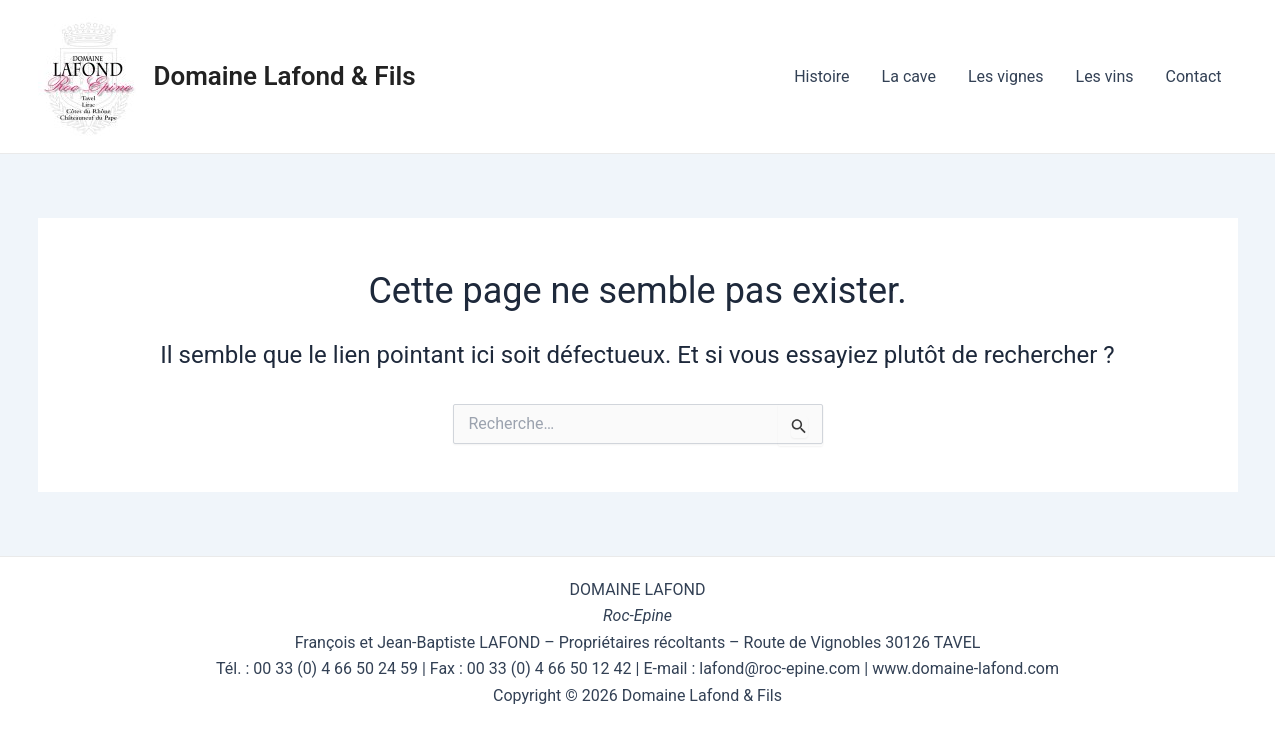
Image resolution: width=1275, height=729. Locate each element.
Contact (1194, 76)
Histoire (821, 76)
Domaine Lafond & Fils (285, 76)
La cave (909, 76)
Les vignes (1006, 76)
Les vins (1105, 76)
